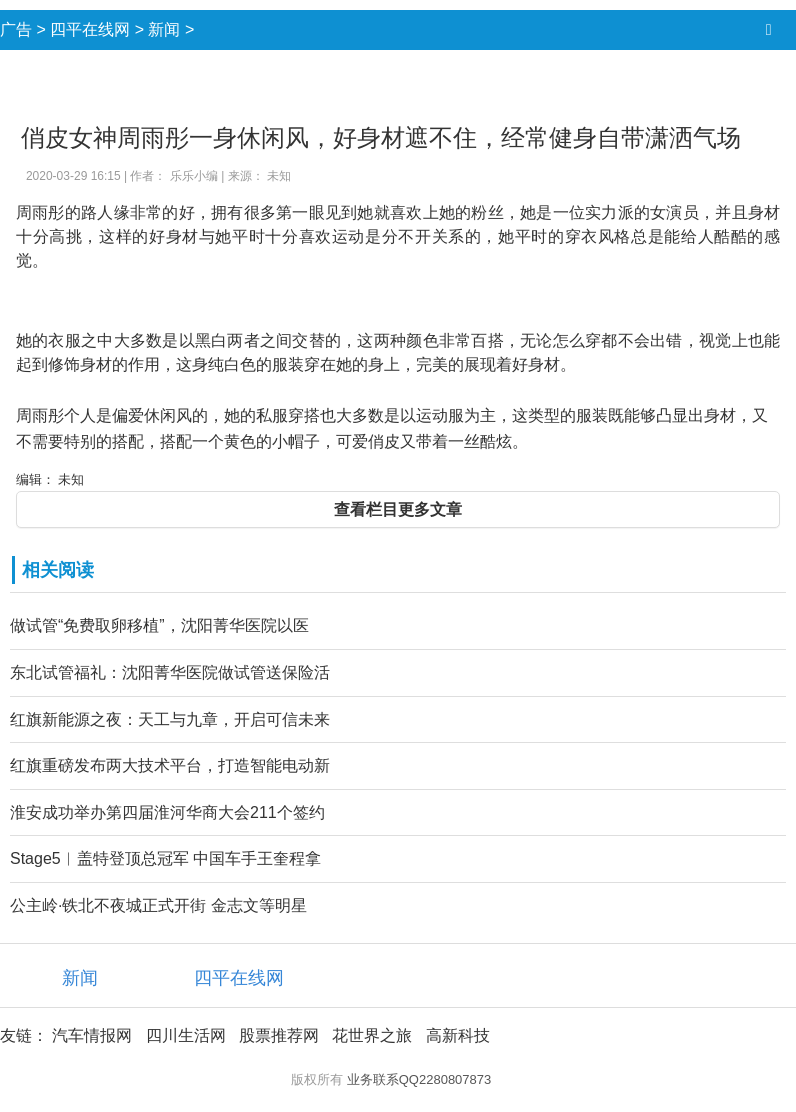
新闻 (164, 29)
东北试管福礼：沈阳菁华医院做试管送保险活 (170, 672)
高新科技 (458, 1035)
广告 (16, 29)
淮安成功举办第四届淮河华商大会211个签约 (167, 812)
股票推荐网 (279, 1035)
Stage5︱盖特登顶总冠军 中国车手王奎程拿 (165, 858)
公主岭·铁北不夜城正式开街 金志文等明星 (158, 905)
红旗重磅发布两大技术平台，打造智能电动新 (170, 765)
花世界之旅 (372, 1035)
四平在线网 (90, 29)
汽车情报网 (92, 1035)
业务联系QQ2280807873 (419, 1079)
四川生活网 (186, 1035)
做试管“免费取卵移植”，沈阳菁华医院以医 (159, 625)
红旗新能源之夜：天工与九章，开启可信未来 (170, 719)
